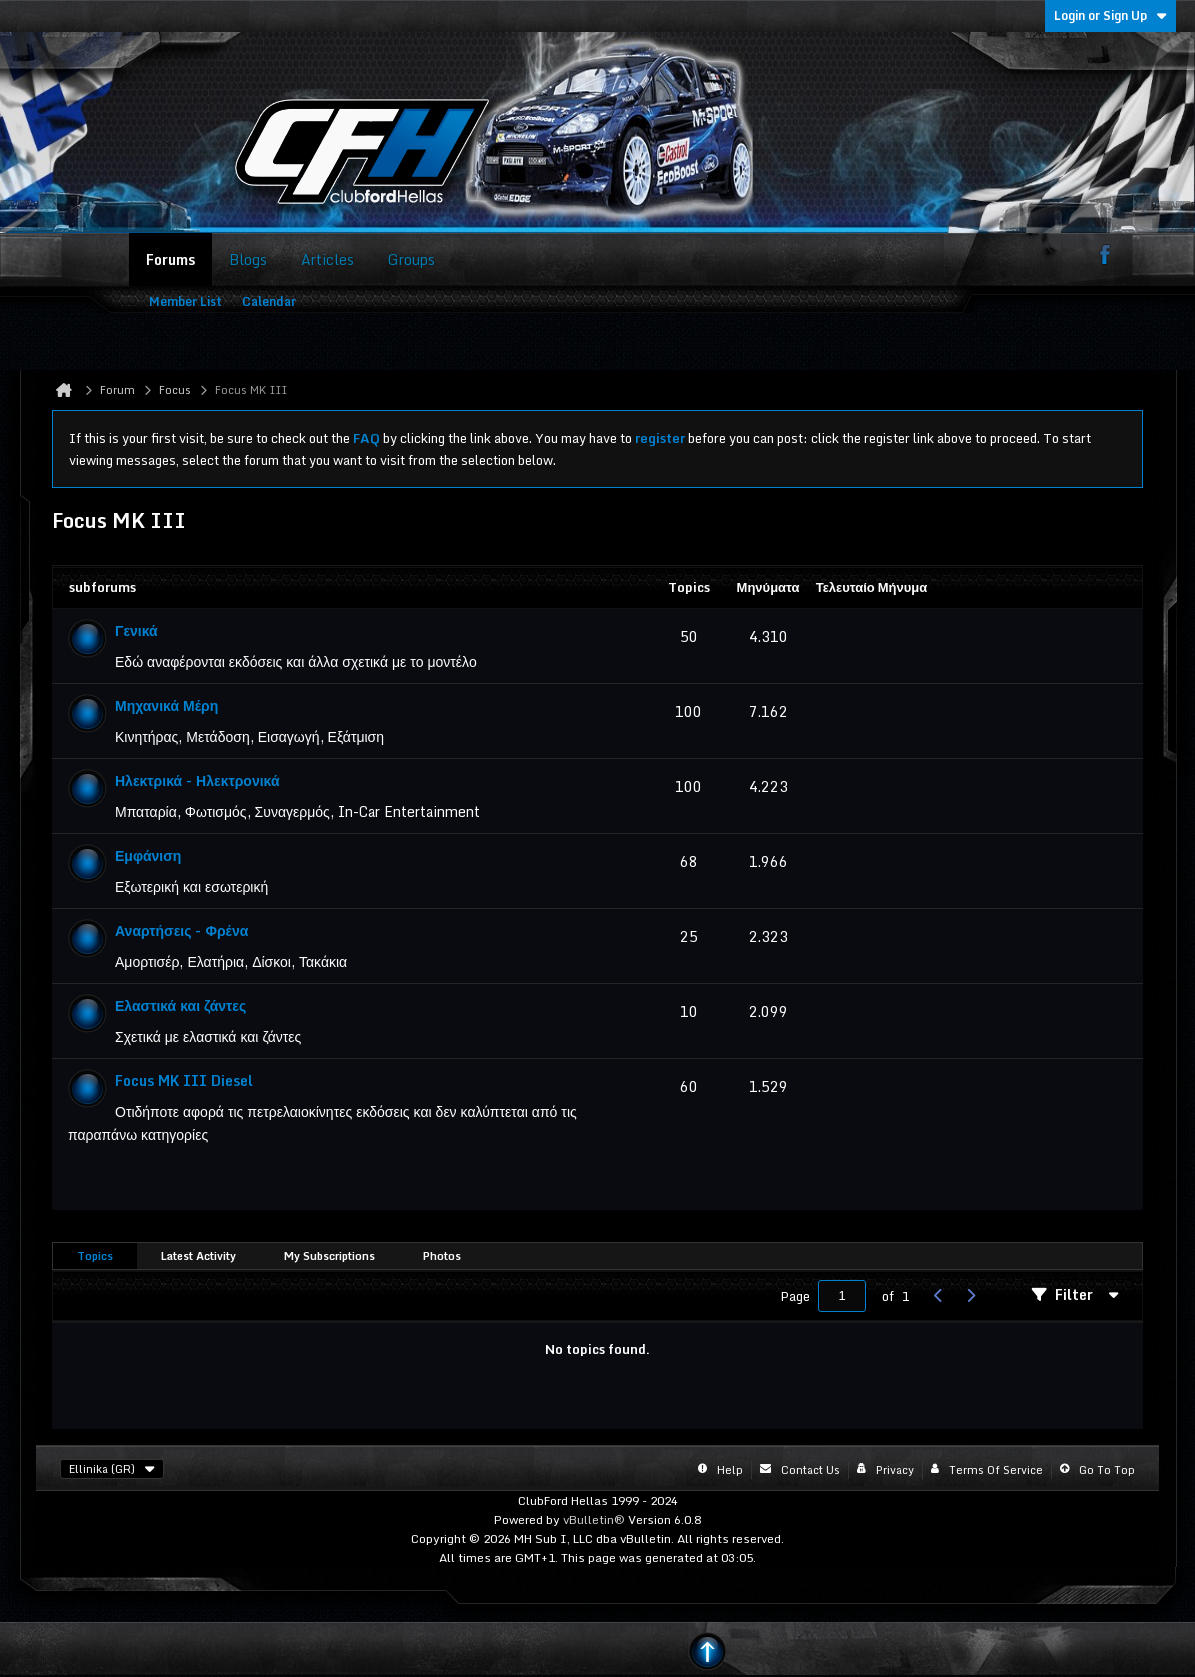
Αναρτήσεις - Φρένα (181, 930)
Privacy (895, 1470)
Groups (411, 259)
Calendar (269, 301)
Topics (95, 1256)
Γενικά (136, 630)
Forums (170, 259)
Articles (327, 259)
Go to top (1107, 1470)
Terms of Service (996, 1470)
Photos (442, 1256)
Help (730, 1470)
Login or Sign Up (1110, 15)
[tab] (95, 1256)
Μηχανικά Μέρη (166, 705)
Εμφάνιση (148, 855)
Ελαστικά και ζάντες (180, 1005)
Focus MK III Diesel (184, 1080)
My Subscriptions (329, 1256)
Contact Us (810, 1470)
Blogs (248, 259)
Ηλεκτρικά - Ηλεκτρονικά (197, 780)
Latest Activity (198, 1256)
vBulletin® (594, 1519)
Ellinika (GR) (112, 1469)
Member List (185, 301)
